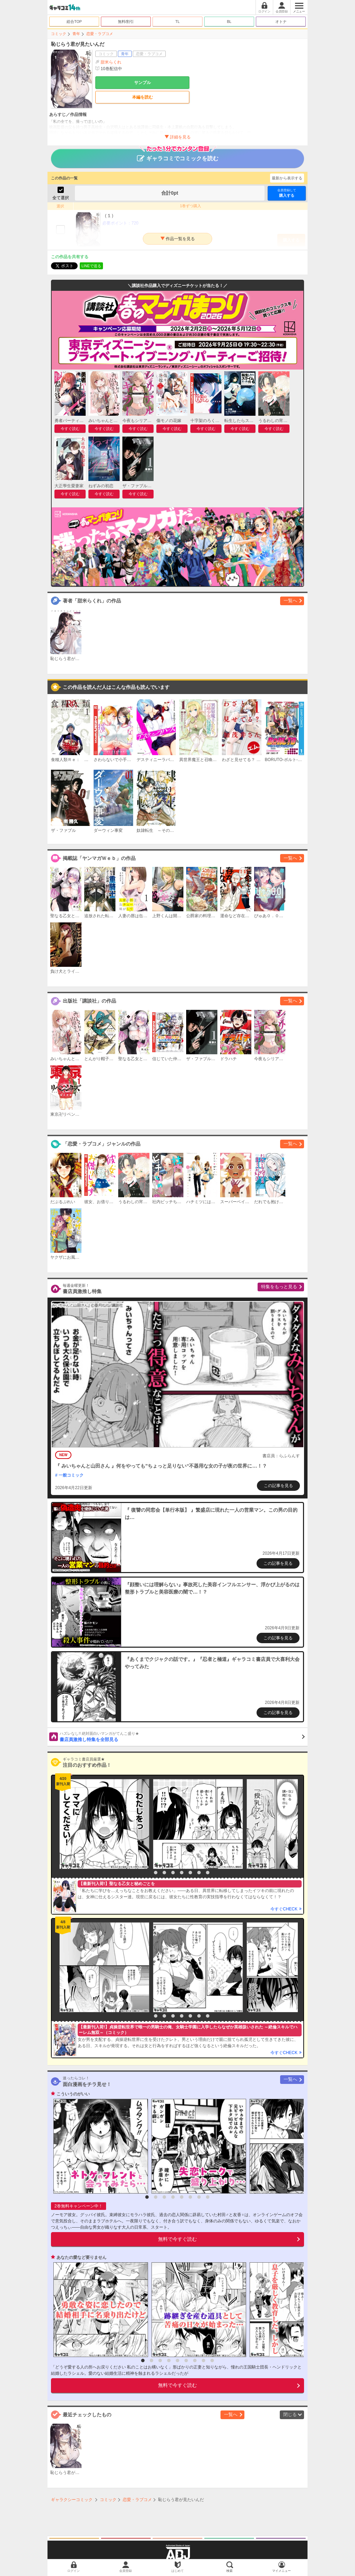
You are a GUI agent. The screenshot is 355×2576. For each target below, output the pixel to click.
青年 (76, 34)
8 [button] (207, 1872)
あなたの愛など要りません (81, 2257)
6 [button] (190, 1872)
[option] (102, 1824)
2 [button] (155, 1872)
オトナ (281, 21)
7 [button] (199, 1872)
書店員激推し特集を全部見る (182, 1736)
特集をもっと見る (279, 1286)
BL (229, 21)
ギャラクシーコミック (72, 2499)
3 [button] (164, 1872)
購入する (287, 192)
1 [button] (147, 1872)
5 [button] (181, 1872)
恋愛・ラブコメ (99, 34)
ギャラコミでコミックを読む (177, 155)
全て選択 (60, 197)
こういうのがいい (73, 2094)
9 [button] (212, 2360)
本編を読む (142, 97)
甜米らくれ (111, 62)
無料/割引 (126, 21)
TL (177, 21)
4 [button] (173, 1872)
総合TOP (74, 21)
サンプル (142, 82)
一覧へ (290, 600)
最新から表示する (287, 178)
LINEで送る (91, 266)
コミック (58, 34)
